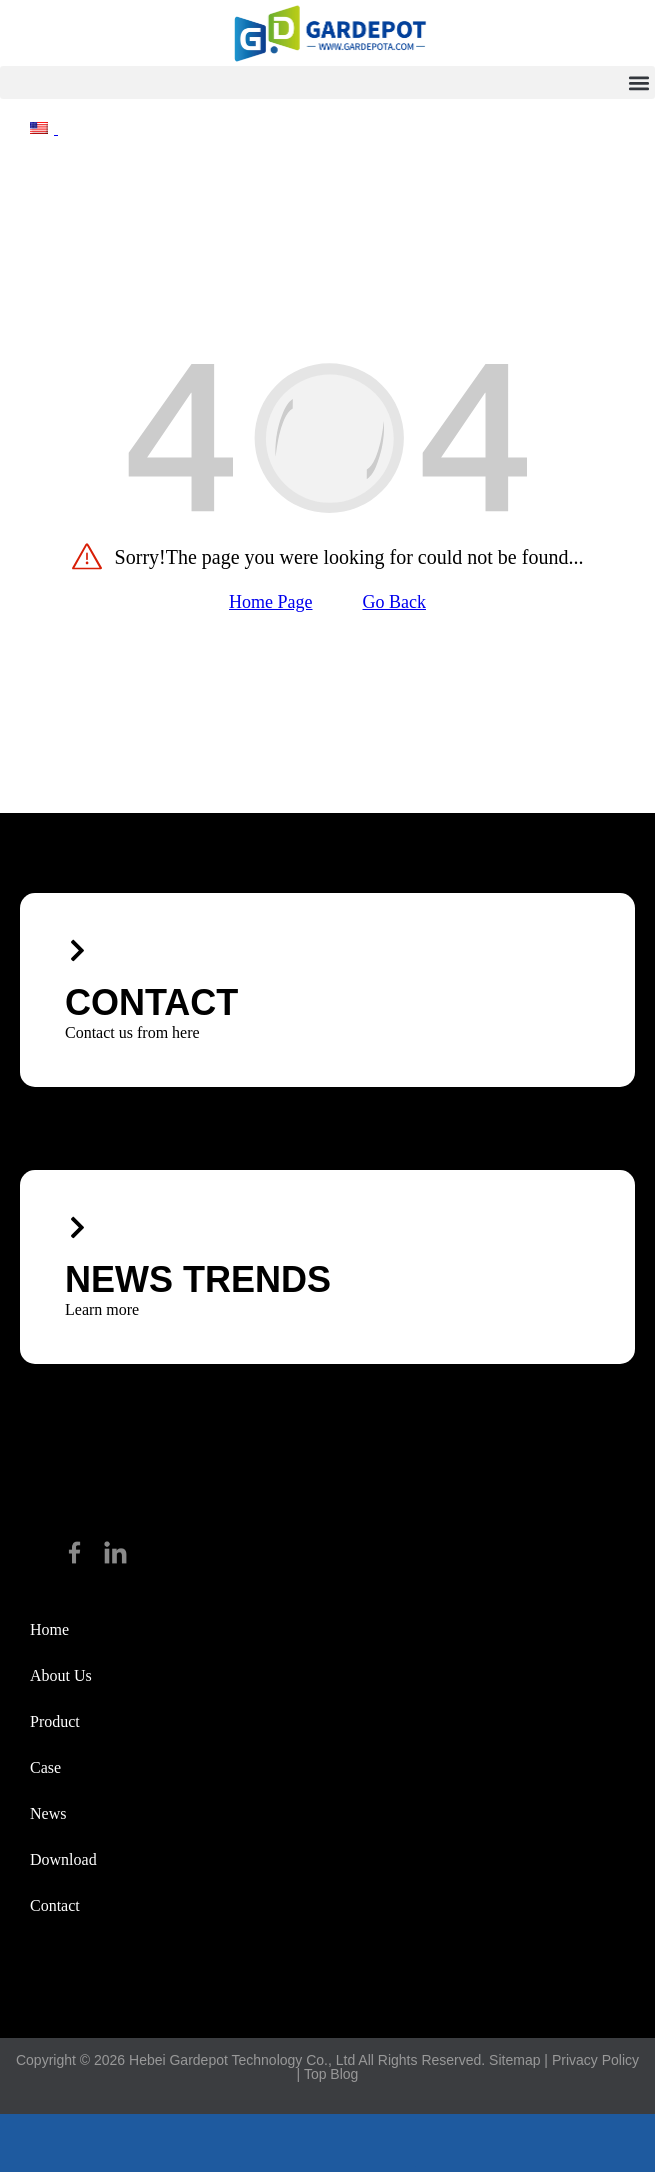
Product (55, 1721)
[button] (327, 82)
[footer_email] (328, 2143)
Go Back (394, 602)
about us (61, 1675)
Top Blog (331, 2074)
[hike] (328, 33)
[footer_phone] (109, 2143)
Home (49, 1629)
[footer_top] (546, 2143)
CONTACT (151, 1002)
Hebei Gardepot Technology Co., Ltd (242, 2060)
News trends (198, 1279)
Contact (55, 1905)
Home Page (270, 602)
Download (63, 1859)
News (48, 1813)
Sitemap (514, 2060)
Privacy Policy (595, 2060)
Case (45, 1767)
